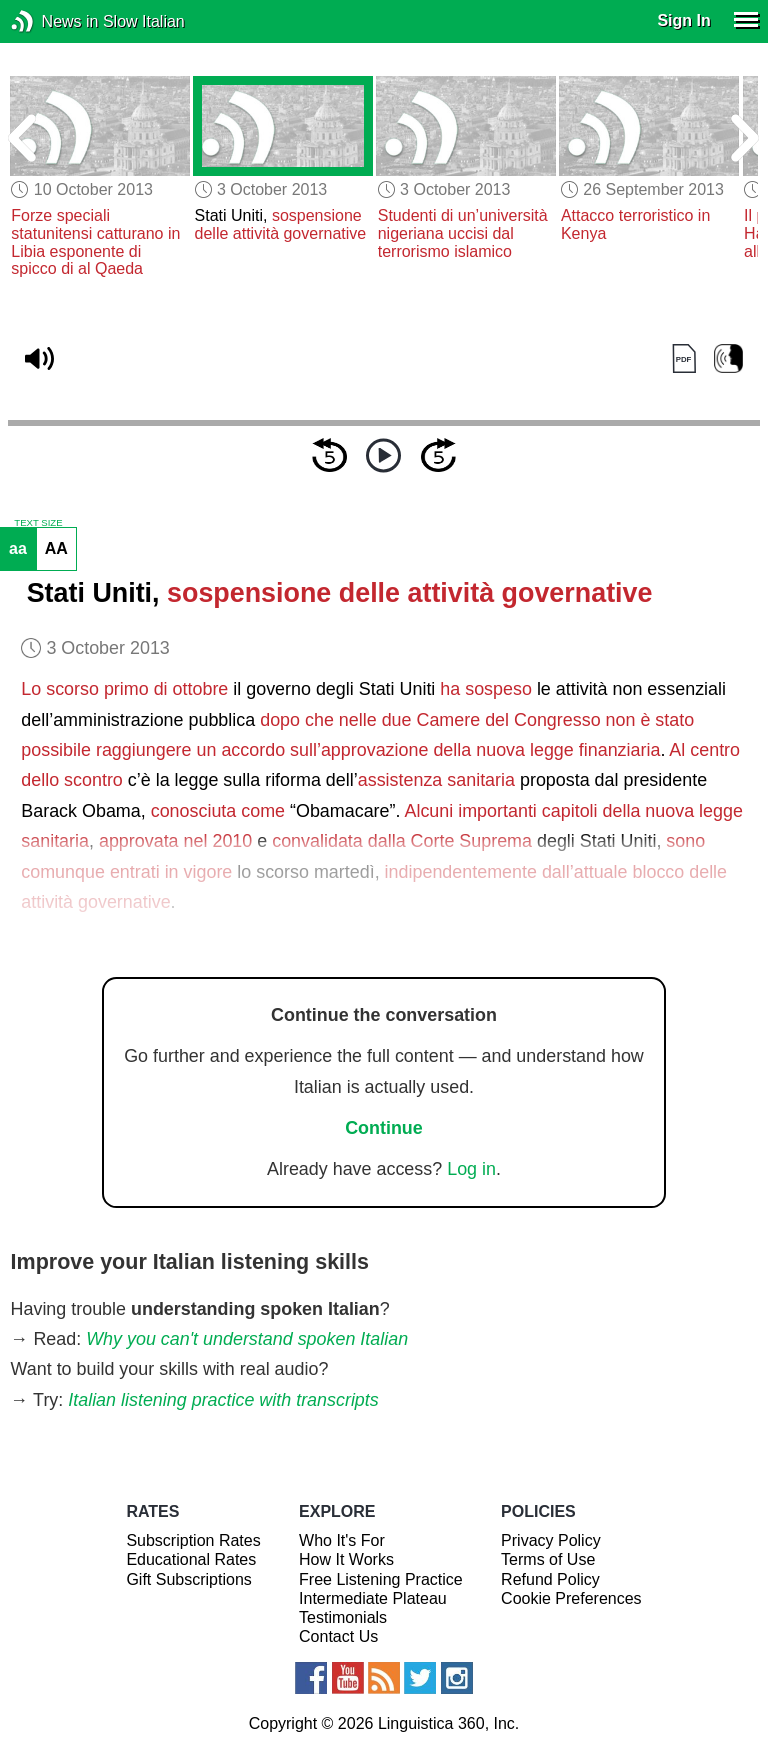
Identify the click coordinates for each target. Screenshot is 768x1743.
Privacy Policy (551, 1540)
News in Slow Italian (52, 21)
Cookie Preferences (571, 1598)
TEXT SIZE (38, 523)
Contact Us (338, 1636)
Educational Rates (191, 1559)
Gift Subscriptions (188, 1579)
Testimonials (343, 1617)
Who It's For (342, 1540)
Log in (471, 1169)
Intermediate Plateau (373, 1598)
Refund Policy (550, 1579)
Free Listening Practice (381, 1579)
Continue (384, 1128)
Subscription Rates (193, 1540)
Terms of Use (548, 1559)
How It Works (346, 1559)
